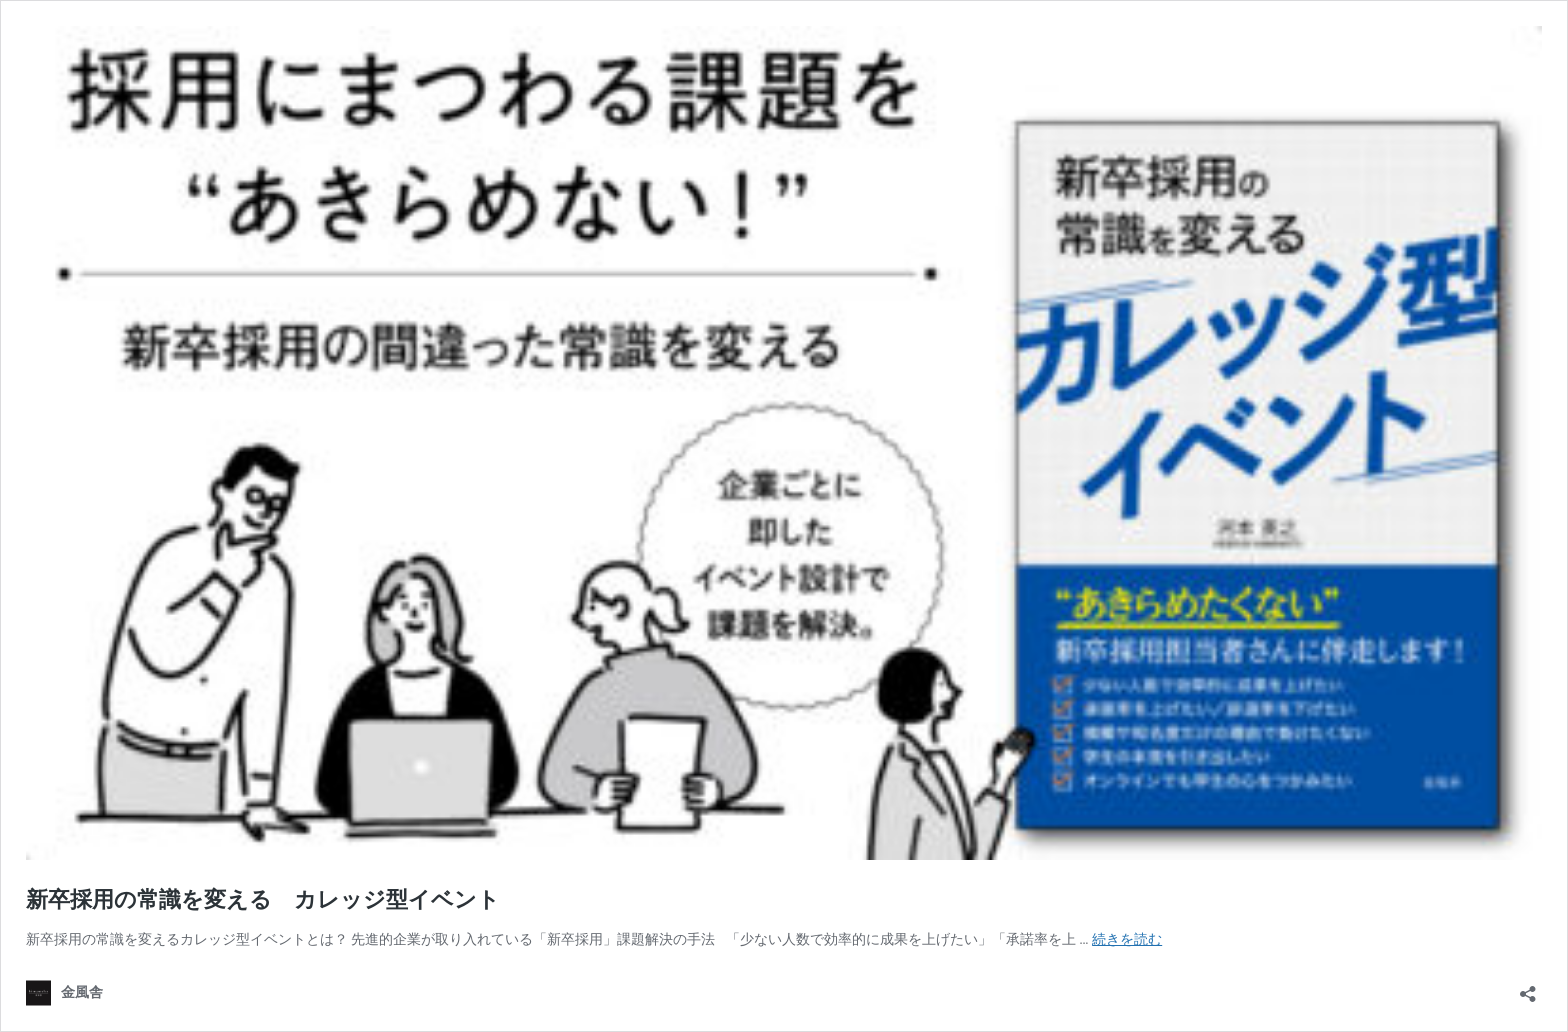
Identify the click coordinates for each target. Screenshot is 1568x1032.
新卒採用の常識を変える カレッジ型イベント (263, 899)
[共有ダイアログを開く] (1528, 987)
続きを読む (1127, 939)
